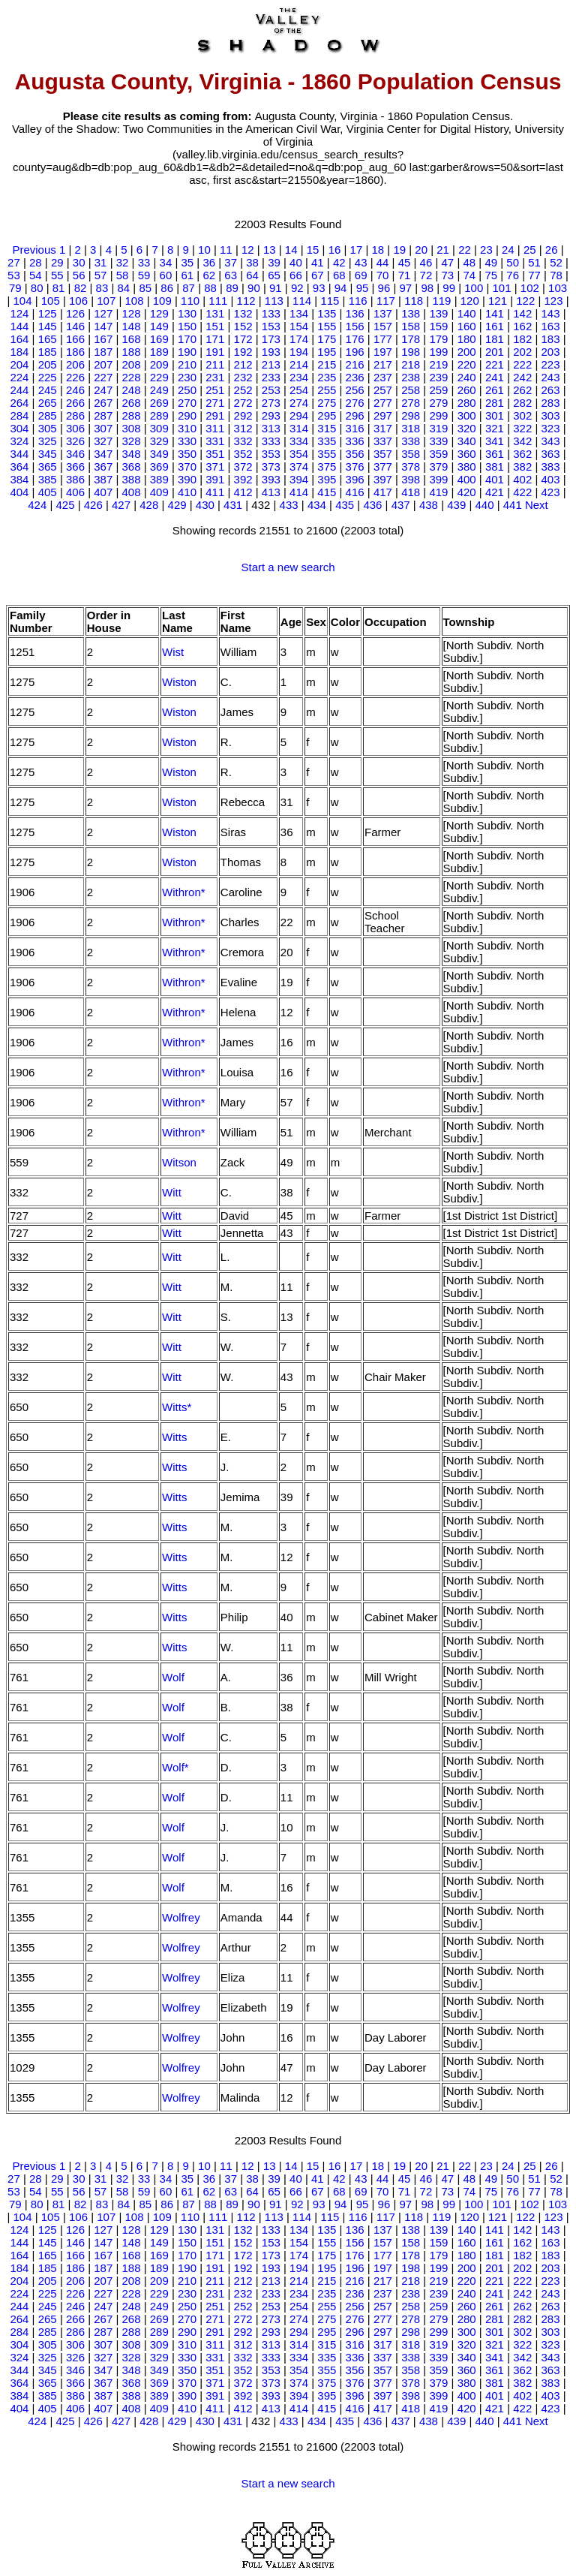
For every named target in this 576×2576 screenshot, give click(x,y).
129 (159, 313)
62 (208, 275)
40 (296, 262)
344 (19, 453)
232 (243, 377)
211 (215, 364)
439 (456, 504)
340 (467, 441)
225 (47, 377)
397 (383, 479)
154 (299, 326)
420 (467, 492)
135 (326, 313)
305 (47, 428)
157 (383, 326)
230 (187, 377)
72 (426, 275)
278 (410, 402)
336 (355, 441)
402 (522, 479)
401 (494, 479)
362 (522, 453)
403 (550, 479)
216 (355, 364)
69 (361, 275)
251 (215, 390)
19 (399, 249)
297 (383, 415)
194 (299, 351)
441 (512, 504)
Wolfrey (181, 1917)
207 (103, 364)
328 (131, 441)
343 (550, 441)
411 (215, 492)
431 (233, 504)
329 (159, 441)
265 (47, 402)
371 (215, 466)
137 (383, 313)
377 (383, 466)
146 (75, 326)
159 (438, 326)
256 (355, 390)
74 (469, 275)
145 (47, 326)
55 (57, 275)
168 (131, 339)
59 (144, 275)
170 (187, 339)
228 (131, 377)
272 (243, 402)
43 (361, 262)
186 (75, 351)
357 (383, 453)
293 (271, 415)
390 (187, 479)
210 (187, 364)
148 (131, 326)
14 (291, 249)
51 (534, 262)
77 (534, 275)
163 (550, 326)
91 (275, 287)
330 (187, 441)
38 (252, 262)
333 (271, 441)
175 (326, 339)
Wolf (173, 1677)
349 (159, 453)
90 (254, 287)
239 (438, 377)
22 (464, 249)
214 (299, 364)
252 (243, 390)
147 (103, 326)
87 (188, 287)
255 (326, 390)
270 (187, 402)
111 (217, 300)
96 (384, 287)
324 (19, 441)
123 (553, 300)
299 (438, 415)
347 (103, 453)
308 (131, 428)
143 (550, 313)
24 (508, 249)
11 (226, 249)
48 (469, 262)
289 (159, 415)
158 (410, 326)
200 (467, 351)
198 (410, 351)
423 (550, 492)
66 (296, 275)
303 (550, 415)
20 (421, 249)
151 (215, 326)
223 (550, 364)
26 (551, 249)
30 (79, 262)
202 (522, 351)
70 (382, 275)
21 (442, 249)
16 (334, 249)
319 (438, 428)
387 (103, 479)
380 (467, 466)
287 (103, 415)
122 (525, 300)
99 (448, 287)
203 (550, 351)
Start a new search (287, 567)
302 (522, 415)
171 (215, 339)
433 (289, 504)
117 (385, 300)
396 (355, 479)
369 (159, 466)
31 (100, 262)
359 (438, 453)
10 (204, 249)
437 (401, 504)
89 (232, 287)
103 (557, 287)
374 (299, 466)
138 (410, 313)
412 (243, 492)
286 (75, 415)
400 (467, 479)
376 (355, 466)
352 (243, 453)
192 (243, 351)
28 (35, 262)
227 (103, 377)
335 (326, 441)
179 (438, 339)
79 (15, 287)
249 (159, 390)
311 (215, 428)
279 (438, 402)
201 (494, 351)
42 (339, 262)
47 (448, 262)
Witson (179, 1162)
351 (215, 453)
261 (494, 390)
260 (467, 390)
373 (271, 466)
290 (187, 415)
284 (19, 415)
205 (47, 364)
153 (271, 326)
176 (355, 339)
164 (19, 339)
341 (494, 441)
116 (358, 300)
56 (79, 275)
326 (75, 441)
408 (131, 492)
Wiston (179, 682)
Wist (173, 652)
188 (131, 351)
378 (410, 466)
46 (426, 262)
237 (383, 377)
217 (383, 364)
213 (271, 364)
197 (383, 351)
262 (522, 390)
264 (19, 402)
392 (243, 479)
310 (187, 428)
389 (159, 479)
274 (299, 402)
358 (410, 453)
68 (339, 275)
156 (355, 326)
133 (271, 313)
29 (57, 262)
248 (131, 390)
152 (243, 326)
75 (490, 275)
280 (467, 402)
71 (404, 275)
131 (215, 313)
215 (326, 364)
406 (75, 492)
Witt (172, 1192)
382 (522, 466)
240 (467, 377)
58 (122, 275)
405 (47, 492)
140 (467, 313)
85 (145, 287)
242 (522, 377)
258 (410, 390)
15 (313, 249)
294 (299, 415)
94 (340, 287)
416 (355, 492)
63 (230, 275)
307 (103, 428)
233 (271, 377)
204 (19, 364)
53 (14, 275)
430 (205, 504)
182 (522, 339)
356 (355, 453)
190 (187, 351)
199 (438, 351)
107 (106, 300)
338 (410, 441)
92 (297, 287)
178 (410, 339)
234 (299, 377)
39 (274, 262)
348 (131, 453)
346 (75, 453)
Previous (34, 249)
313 (271, 428)
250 (187, 390)
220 (467, 364)
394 (299, 479)
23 (486, 249)
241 (494, 377)
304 (19, 428)
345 (47, 453)
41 (317, 262)
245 (47, 390)
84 (124, 287)
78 (556, 275)
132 (243, 313)
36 (208, 262)
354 (299, 453)
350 (187, 453)
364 (19, 466)
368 (131, 466)
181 (494, 339)
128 (131, 313)
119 (441, 300)
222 (522, 364)
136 (355, 313)
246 (75, 390)
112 (246, 300)
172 (243, 339)
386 (75, 479)
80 (37, 287)
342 (522, 441)
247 (103, 390)
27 (14, 262)
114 (301, 300)
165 (47, 339)
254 (299, 390)
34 (166, 262)
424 (37, 504)
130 (187, 313)
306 (75, 428)
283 (550, 402)
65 (274, 275)
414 (299, 492)
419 (438, 492)
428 (149, 504)
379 (438, 466)
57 (100, 275)
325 (47, 441)
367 (103, 466)
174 (299, 339)
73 (448, 275)
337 (383, 441)
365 (47, 466)
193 (271, 351)
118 (413, 300)
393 (271, 479)
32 (122, 262)
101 (502, 287)
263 (550, 390)
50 (512, 262)
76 (512, 275)
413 (271, 492)
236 (355, 377)
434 (317, 504)
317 (383, 428)
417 (383, 492)
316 (355, 428)
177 (383, 339)
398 (410, 479)
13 (269, 249)
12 (248, 249)
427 (121, 504)
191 (215, 351)
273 (271, 402)
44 (382, 262)
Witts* (176, 1407)
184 (19, 351)
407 (103, 492)
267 (103, 402)
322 (522, 428)
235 (326, 377)
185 (47, 351)
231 (215, 377)
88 (210, 287)
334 (299, 441)
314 (299, 428)
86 (166, 287)
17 (356, 249)
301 (494, 415)
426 (93, 504)
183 (550, 339)
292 (243, 415)
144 (19, 326)
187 (103, 351)
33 (144, 262)
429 (177, 504)
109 (162, 300)
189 (159, 351)
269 (159, 402)
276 (355, 402)
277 (383, 402)
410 (187, 492)
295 (326, 415)
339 (438, 441)
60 (166, 275)
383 (550, 466)
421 (494, 492)
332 (243, 441)
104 (22, 300)
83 (102, 287)
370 (187, 466)
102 (529, 287)
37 (230, 262)
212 (243, 364)
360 (467, 453)
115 (329, 300)
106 (78, 300)
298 (410, 415)
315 (326, 428)
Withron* (184, 892)
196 (355, 351)
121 (497, 300)
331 (215, 441)
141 (494, 313)
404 (19, 492)
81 (58, 287)
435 (344, 504)
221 (494, 364)
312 (243, 428)
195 (326, 351)
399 (438, 479)
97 (406, 287)
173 (271, 339)
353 (271, 453)
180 (467, 339)
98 (427, 287)
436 (372, 504)
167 (103, 339)
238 (410, 377)
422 (522, 492)
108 (134, 300)
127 (103, 313)
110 (190, 300)
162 (522, 326)
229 (159, 377)
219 (438, 364)
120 (469, 300)
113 (274, 300)
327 (103, 441)
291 (215, 415)
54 (35, 275)
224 (19, 377)
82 (80, 287)
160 (467, 326)
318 (410, 428)
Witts (174, 1437)
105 (50, 300)
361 (494, 453)
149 (159, 326)
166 (75, 339)
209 (159, 364)
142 (522, 313)
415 (326, 492)
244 (19, 390)
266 (75, 402)
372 (243, 466)
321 (494, 428)
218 (410, 364)
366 (75, 466)
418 (410, 492)
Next (536, 504)
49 (490, 262)
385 (47, 479)
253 (271, 390)
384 (19, 479)
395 (326, 479)
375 (326, 466)
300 (467, 415)
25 (530, 249)
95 (362, 287)
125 (47, 313)
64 (252, 275)
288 (131, 415)
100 (473, 287)
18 (377, 249)
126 (75, 313)
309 (159, 428)
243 (550, 377)
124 (19, 313)
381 (494, 466)
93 (319, 287)
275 (326, 402)
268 (131, 402)
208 (131, 364)
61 (187, 275)
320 (467, 428)
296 (355, 415)
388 (131, 479)
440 (484, 504)
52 (556, 262)
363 (550, 453)
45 (404, 262)
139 (438, 313)
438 (428, 504)
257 (383, 390)
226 (75, 377)
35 (187, 262)
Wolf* (175, 1767)
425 (65, 504)
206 (75, 364)
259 (438, 390)
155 (326, 326)
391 (215, 479)
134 (299, 313)
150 (187, 326)
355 (326, 453)
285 (47, 415)
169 (159, 339)
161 (494, 326)
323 (550, 428)
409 (159, 492)
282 (522, 402)
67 (317, 275)
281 (494, 402)
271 (215, 402)
